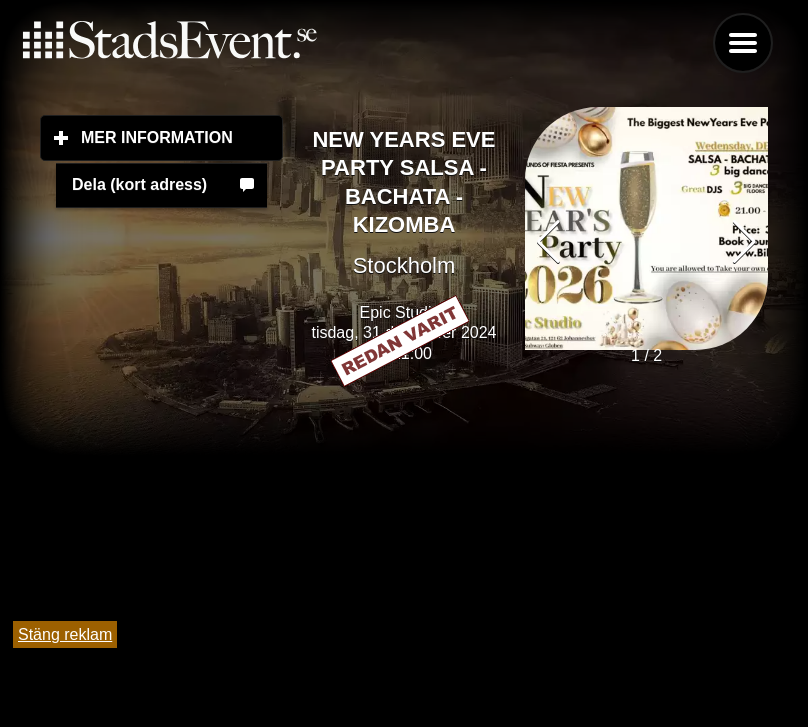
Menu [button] (743, 43)
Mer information (182, 137)
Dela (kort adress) (139, 184)
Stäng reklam (65, 634)
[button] (744, 242)
